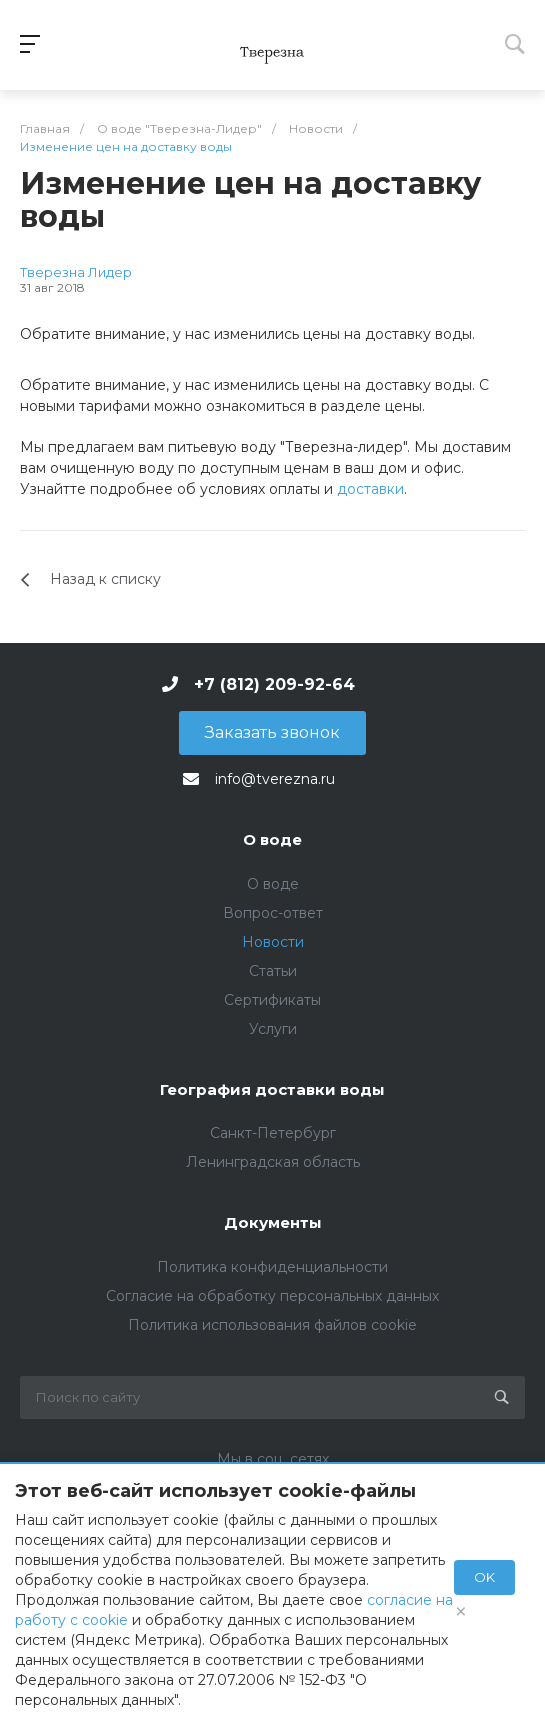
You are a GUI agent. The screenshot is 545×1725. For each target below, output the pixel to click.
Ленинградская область (273, 1162)
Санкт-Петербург (273, 1133)
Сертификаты (272, 1000)
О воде (272, 839)
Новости (273, 942)
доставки (370, 489)
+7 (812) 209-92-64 (274, 684)
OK (484, 1577)
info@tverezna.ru (275, 779)
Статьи (273, 971)
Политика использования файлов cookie (272, 1325)
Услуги (273, 1029)
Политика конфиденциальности (272, 1267)
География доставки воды (272, 1089)
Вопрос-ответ (273, 913)
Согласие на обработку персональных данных (272, 1296)
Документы (273, 1222)
